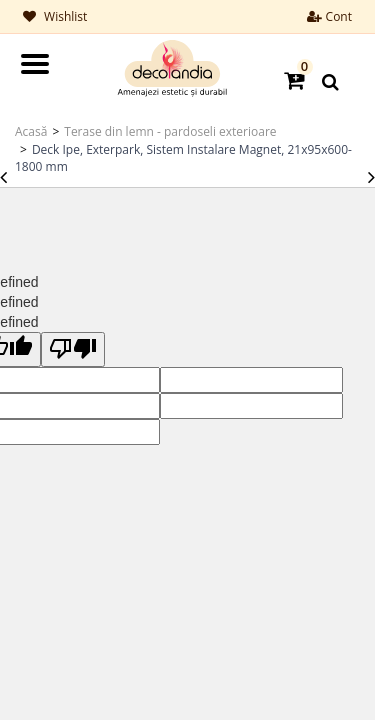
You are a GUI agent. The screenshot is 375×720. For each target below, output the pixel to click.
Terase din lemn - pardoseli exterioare (170, 131)
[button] (295, 79)
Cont (329, 16)
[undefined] (73, 349)
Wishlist (55, 16)
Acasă (31, 131)
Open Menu (35, 63)
